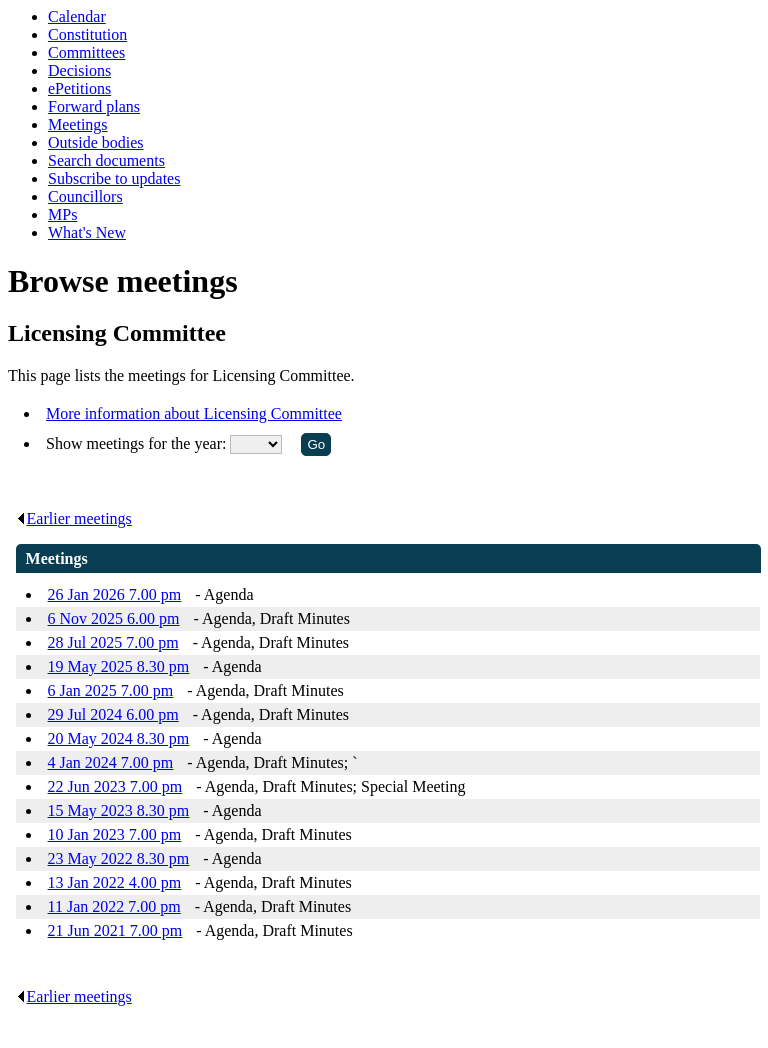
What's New (87, 232)
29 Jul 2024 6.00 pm (113, 714)
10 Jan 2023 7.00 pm (115, 834)
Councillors (85, 196)
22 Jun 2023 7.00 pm (115, 786)
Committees (86, 52)
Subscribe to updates (114, 178)
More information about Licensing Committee (194, 413)
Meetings (78, 124)
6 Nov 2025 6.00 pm (114, 618)
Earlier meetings (74, 518)
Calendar (77, 16)
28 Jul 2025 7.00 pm (113, 642)
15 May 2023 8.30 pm (119, 810)
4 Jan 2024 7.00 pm (111, 762)
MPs (62, 214)
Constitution (87, 34)
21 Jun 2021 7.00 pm (115, 930)
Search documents (106, 160)
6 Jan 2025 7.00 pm (111, 690)
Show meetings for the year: (138, 443)
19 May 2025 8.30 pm (119, 666)
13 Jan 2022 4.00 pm (115, 882)
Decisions (79, 70)
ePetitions (79, 88)
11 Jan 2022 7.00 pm (114, 906)
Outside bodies (96, 142)
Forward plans (94, 106)
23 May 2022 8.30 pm (119, 858)
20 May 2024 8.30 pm (119, 738)
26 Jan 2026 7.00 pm (115, 594)
